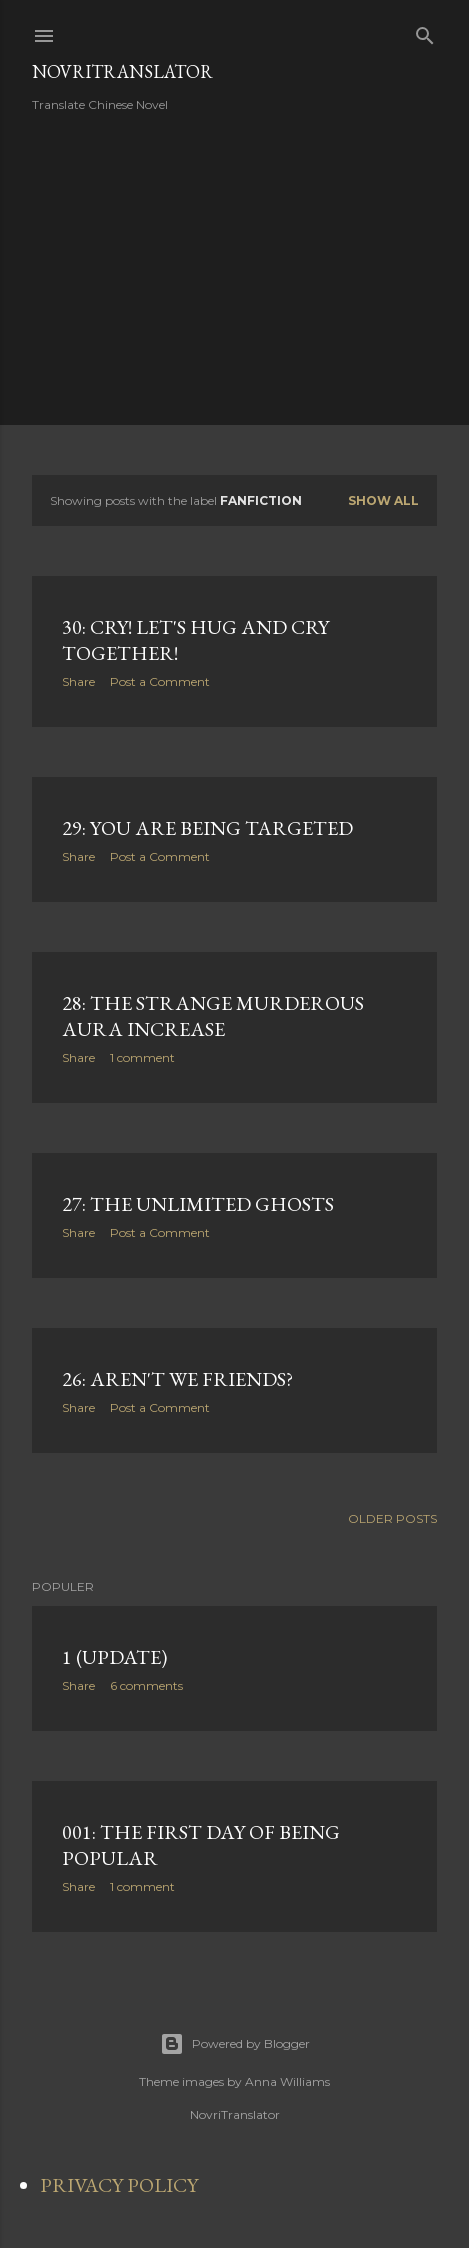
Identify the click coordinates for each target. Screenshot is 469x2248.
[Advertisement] (200, 267)
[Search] (425, 31)
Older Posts (392, 1518)
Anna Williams (287, 2081)
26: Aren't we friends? (177, 1379)
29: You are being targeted (207, 828)
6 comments (146, 1685)
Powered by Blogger (235, 2044)
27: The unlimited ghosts (198, 1204)
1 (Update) (114, 1657)
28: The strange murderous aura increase (213, 1016)
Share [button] (78, 681)
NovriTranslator (122, 71)
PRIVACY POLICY (119, 2185)
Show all (383, 500)
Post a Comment (160, 681)
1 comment (142, 1057)
